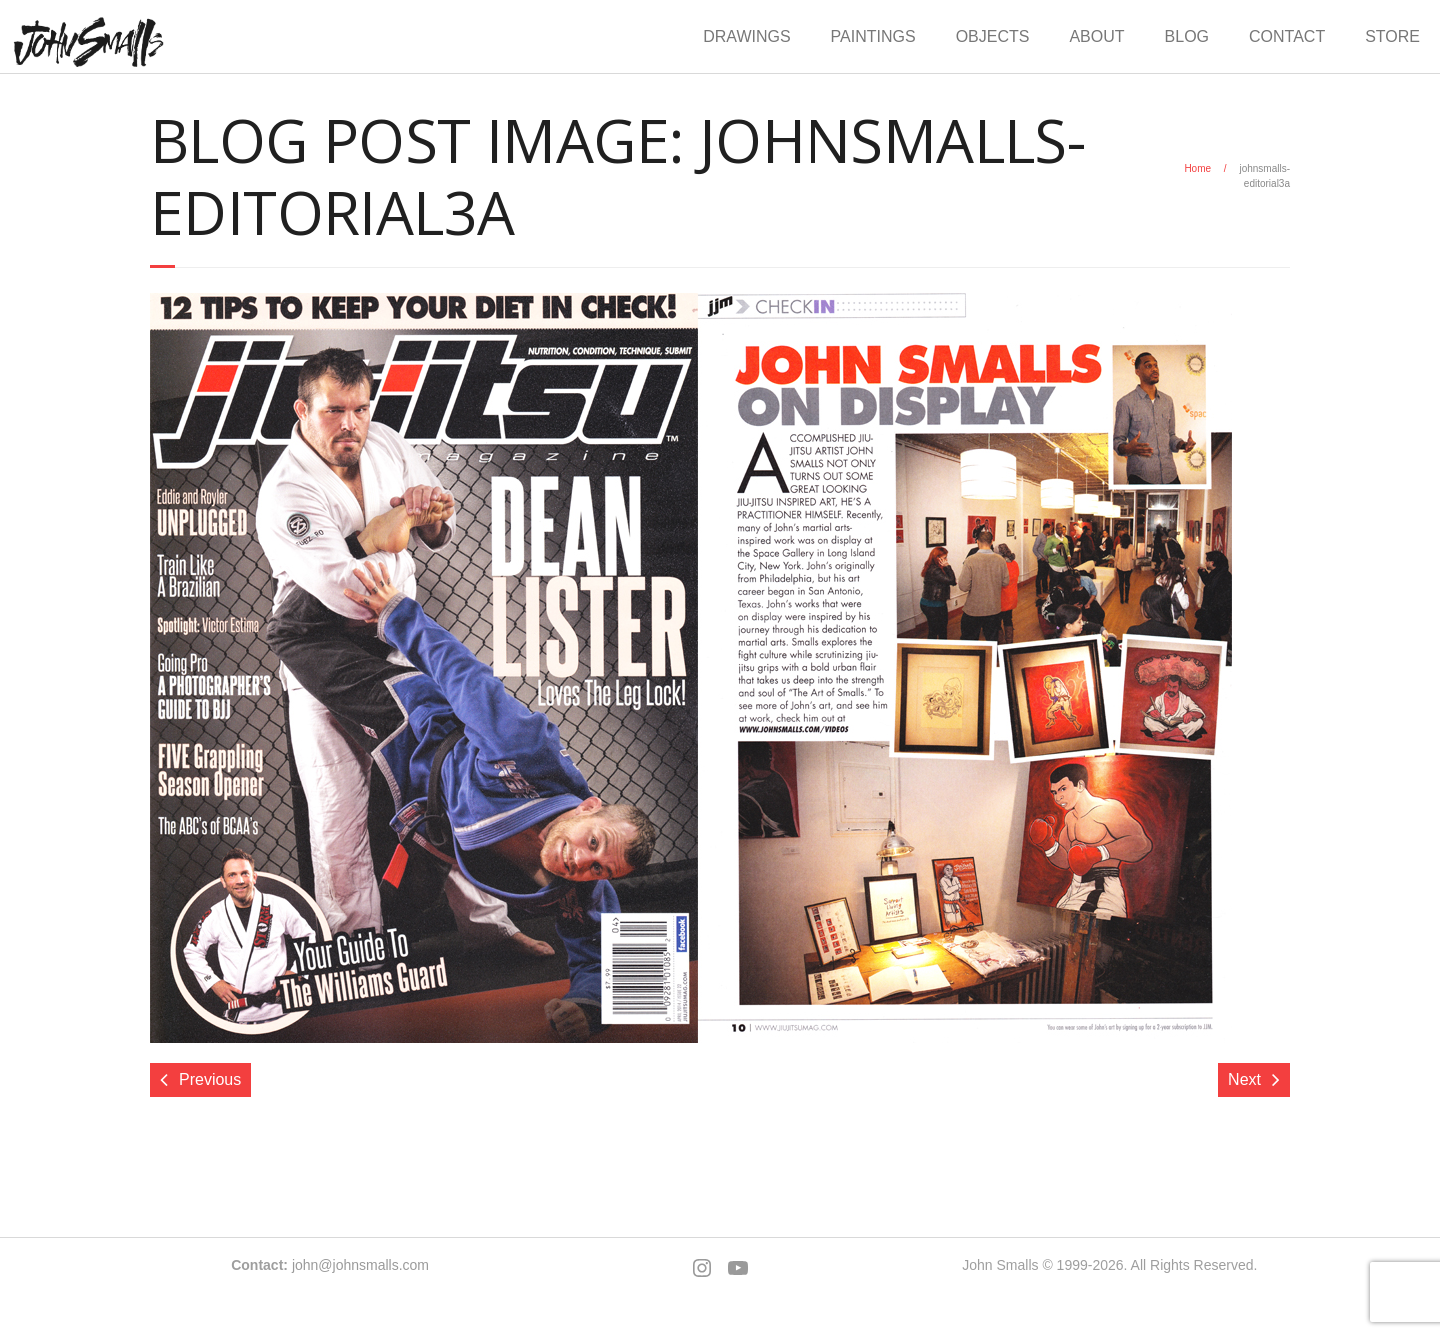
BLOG (1187, 36)
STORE (1392, 36)
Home (1197, 168)
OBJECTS (993, 36)
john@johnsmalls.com (360, 1265)
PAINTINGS (873, 36)
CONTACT (1287, 36)
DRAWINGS (746, 36)
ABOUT (1096, 36)
